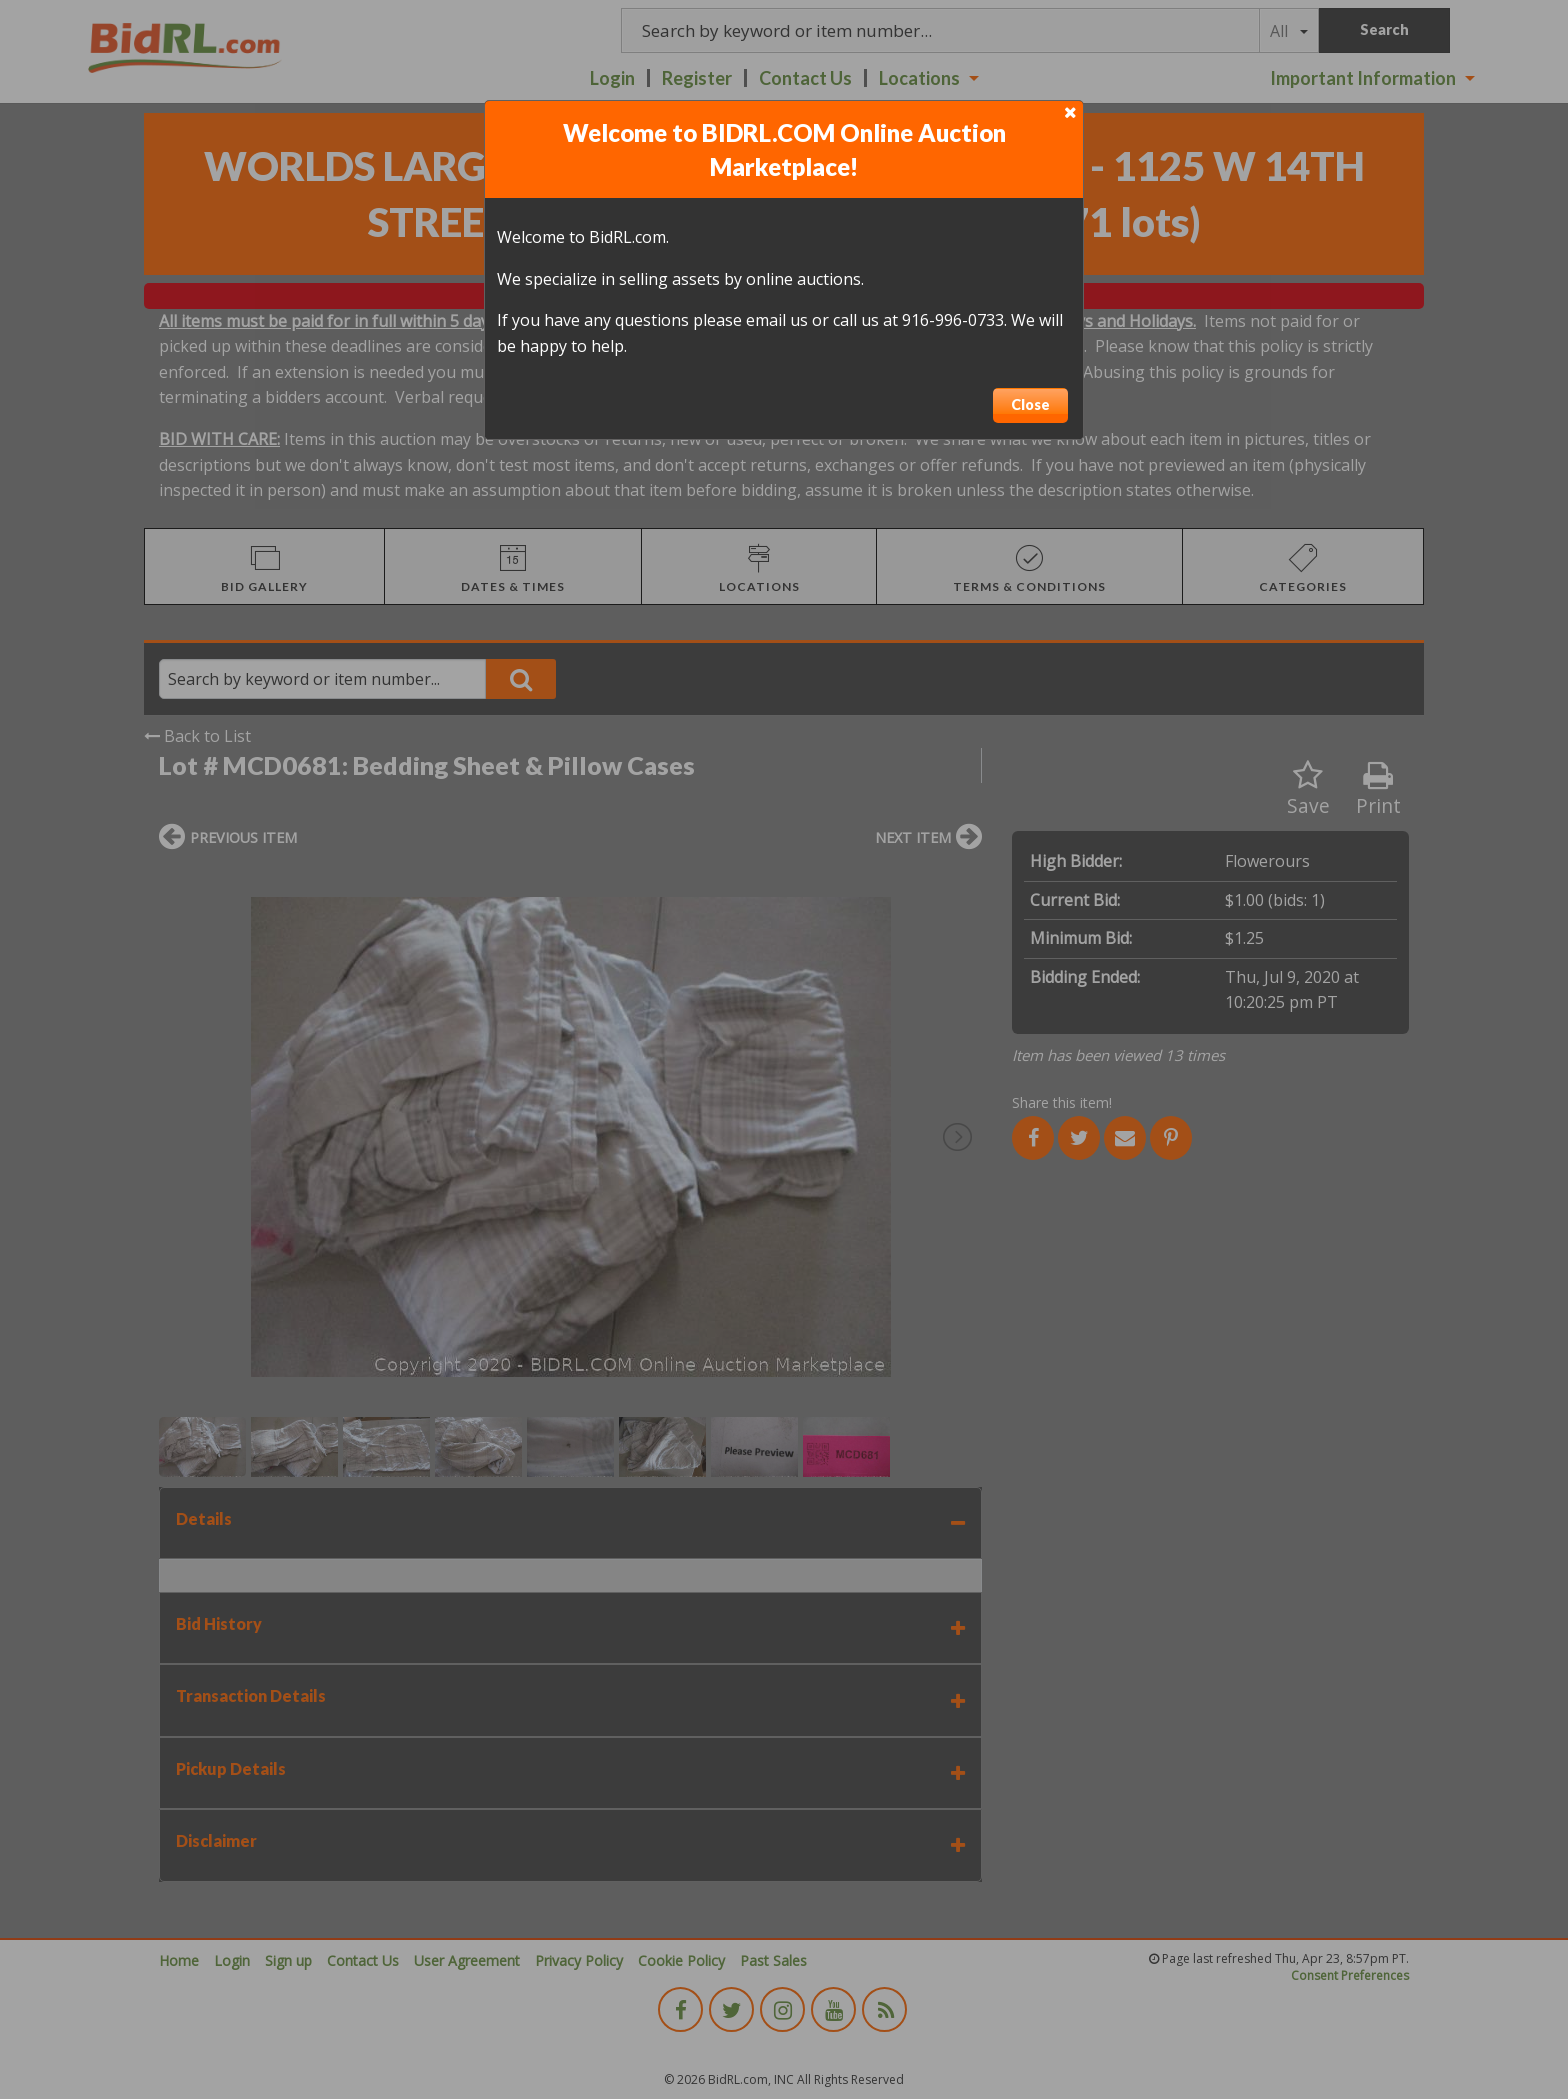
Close (1030, 404)
